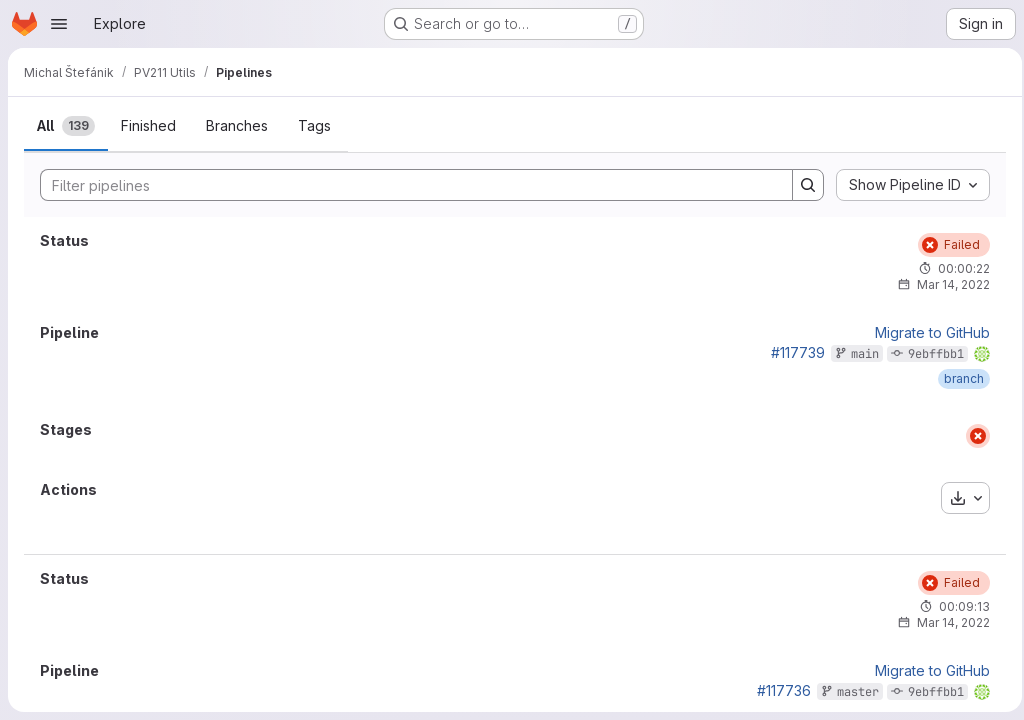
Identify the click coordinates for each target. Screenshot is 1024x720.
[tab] (66, 126)
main (859, 354)
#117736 (778, 690)
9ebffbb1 (930, 354)
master (852, 692)
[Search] (403, 185)
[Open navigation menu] (59, 24)
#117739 (792, 352)
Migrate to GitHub (926, 333)
